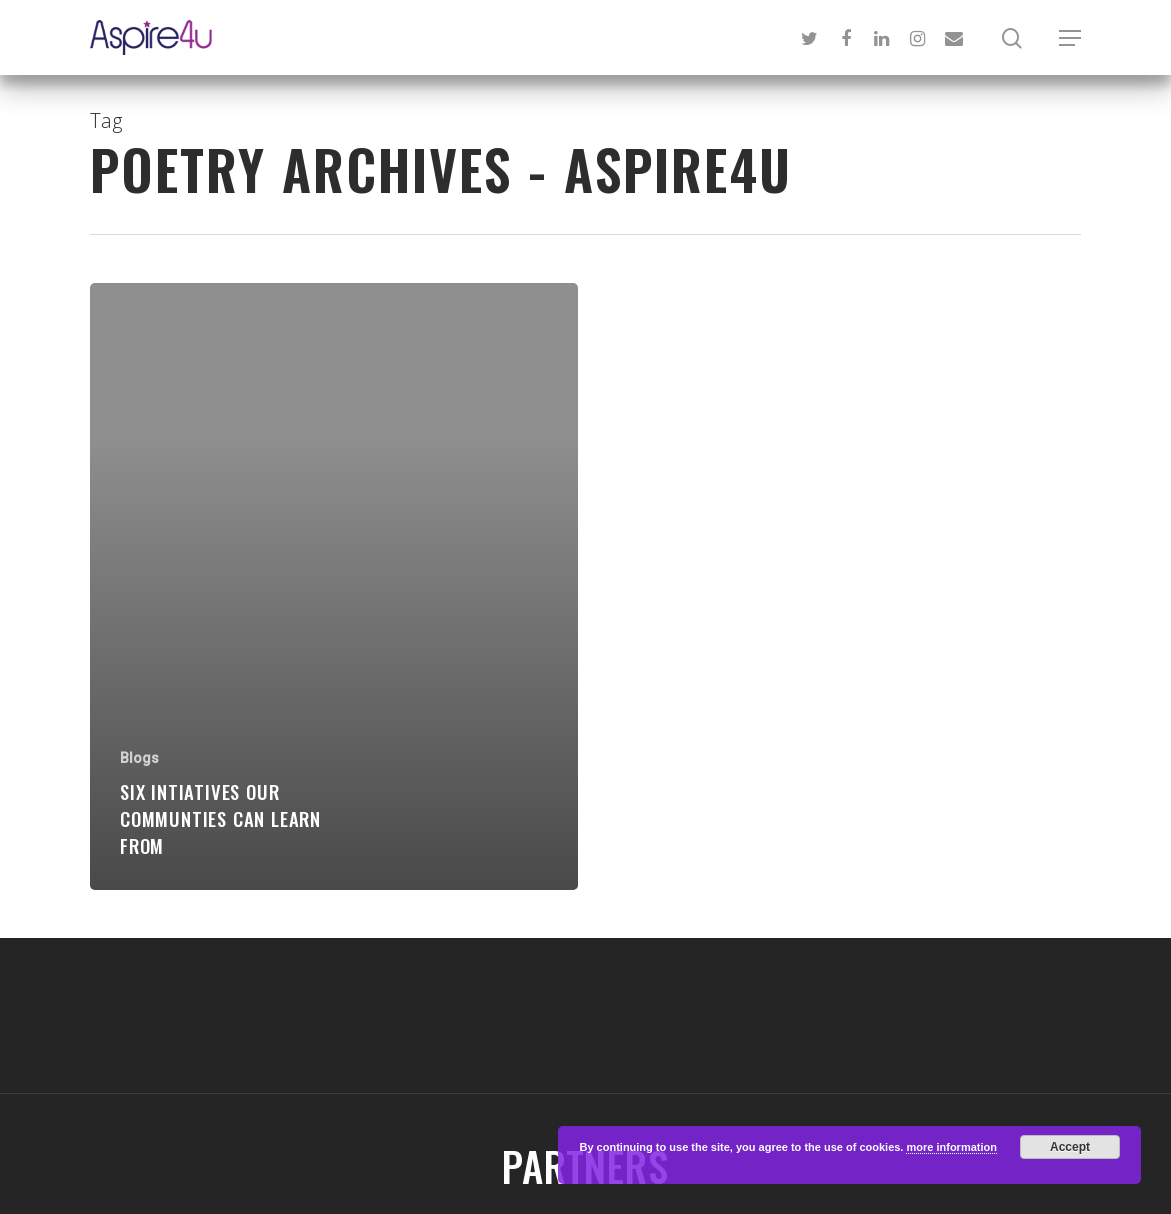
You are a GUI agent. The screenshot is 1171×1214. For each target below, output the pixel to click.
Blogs (139, 758)
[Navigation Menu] (1070, 38)
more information (951, 1147)
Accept (1070, 1147)
